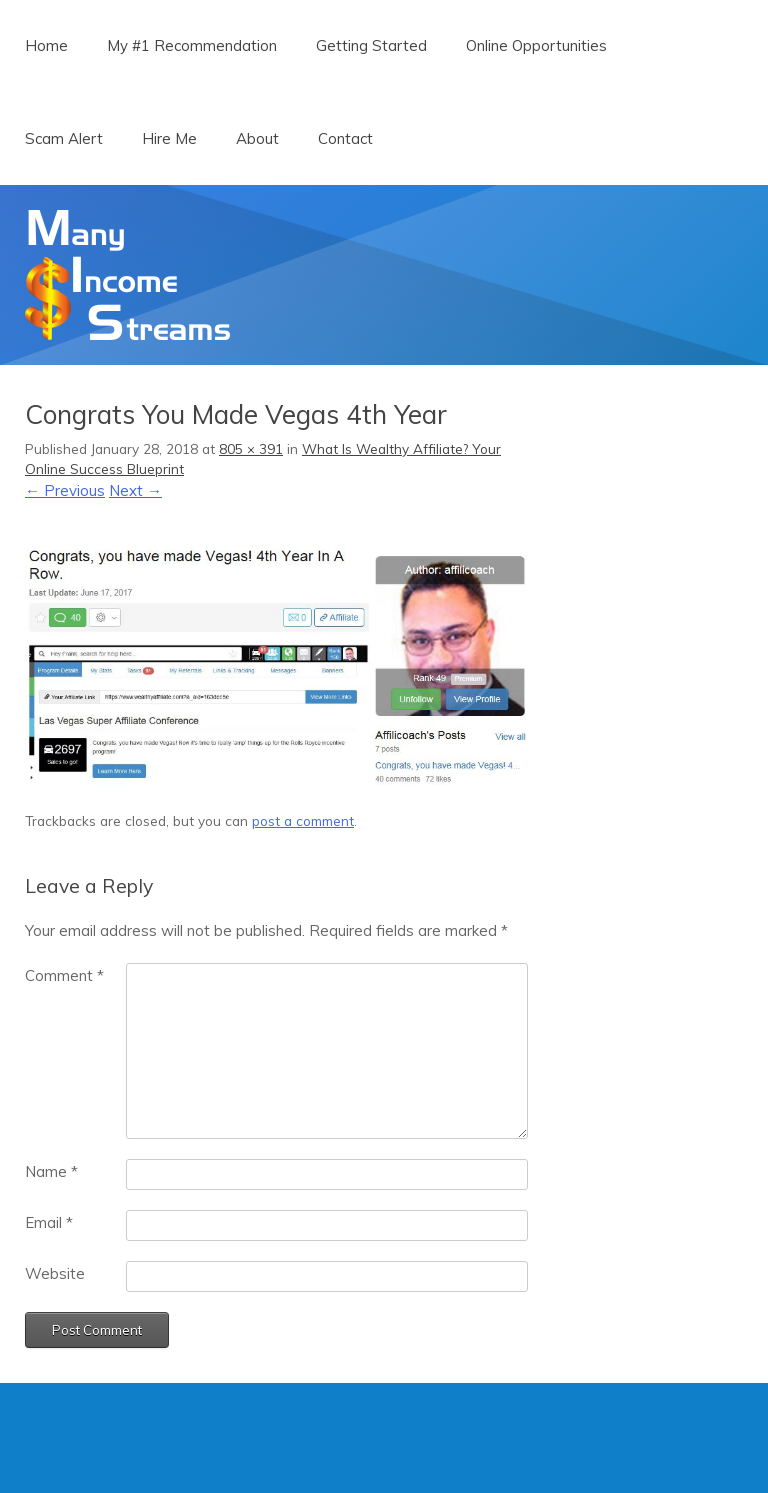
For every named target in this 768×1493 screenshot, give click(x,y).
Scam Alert (64, 138)
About (257, 138)
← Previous (65, 490)
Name (51, 1171)
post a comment (303, 820)
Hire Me (169, 138)
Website (55, 1273)
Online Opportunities (536, 45)
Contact (345, 138)
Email (49, 1222)
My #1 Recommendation (192, 45)
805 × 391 (251, 448)
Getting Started (371, 45)
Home (46, 45)
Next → (135, 490)
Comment (64, 975)
